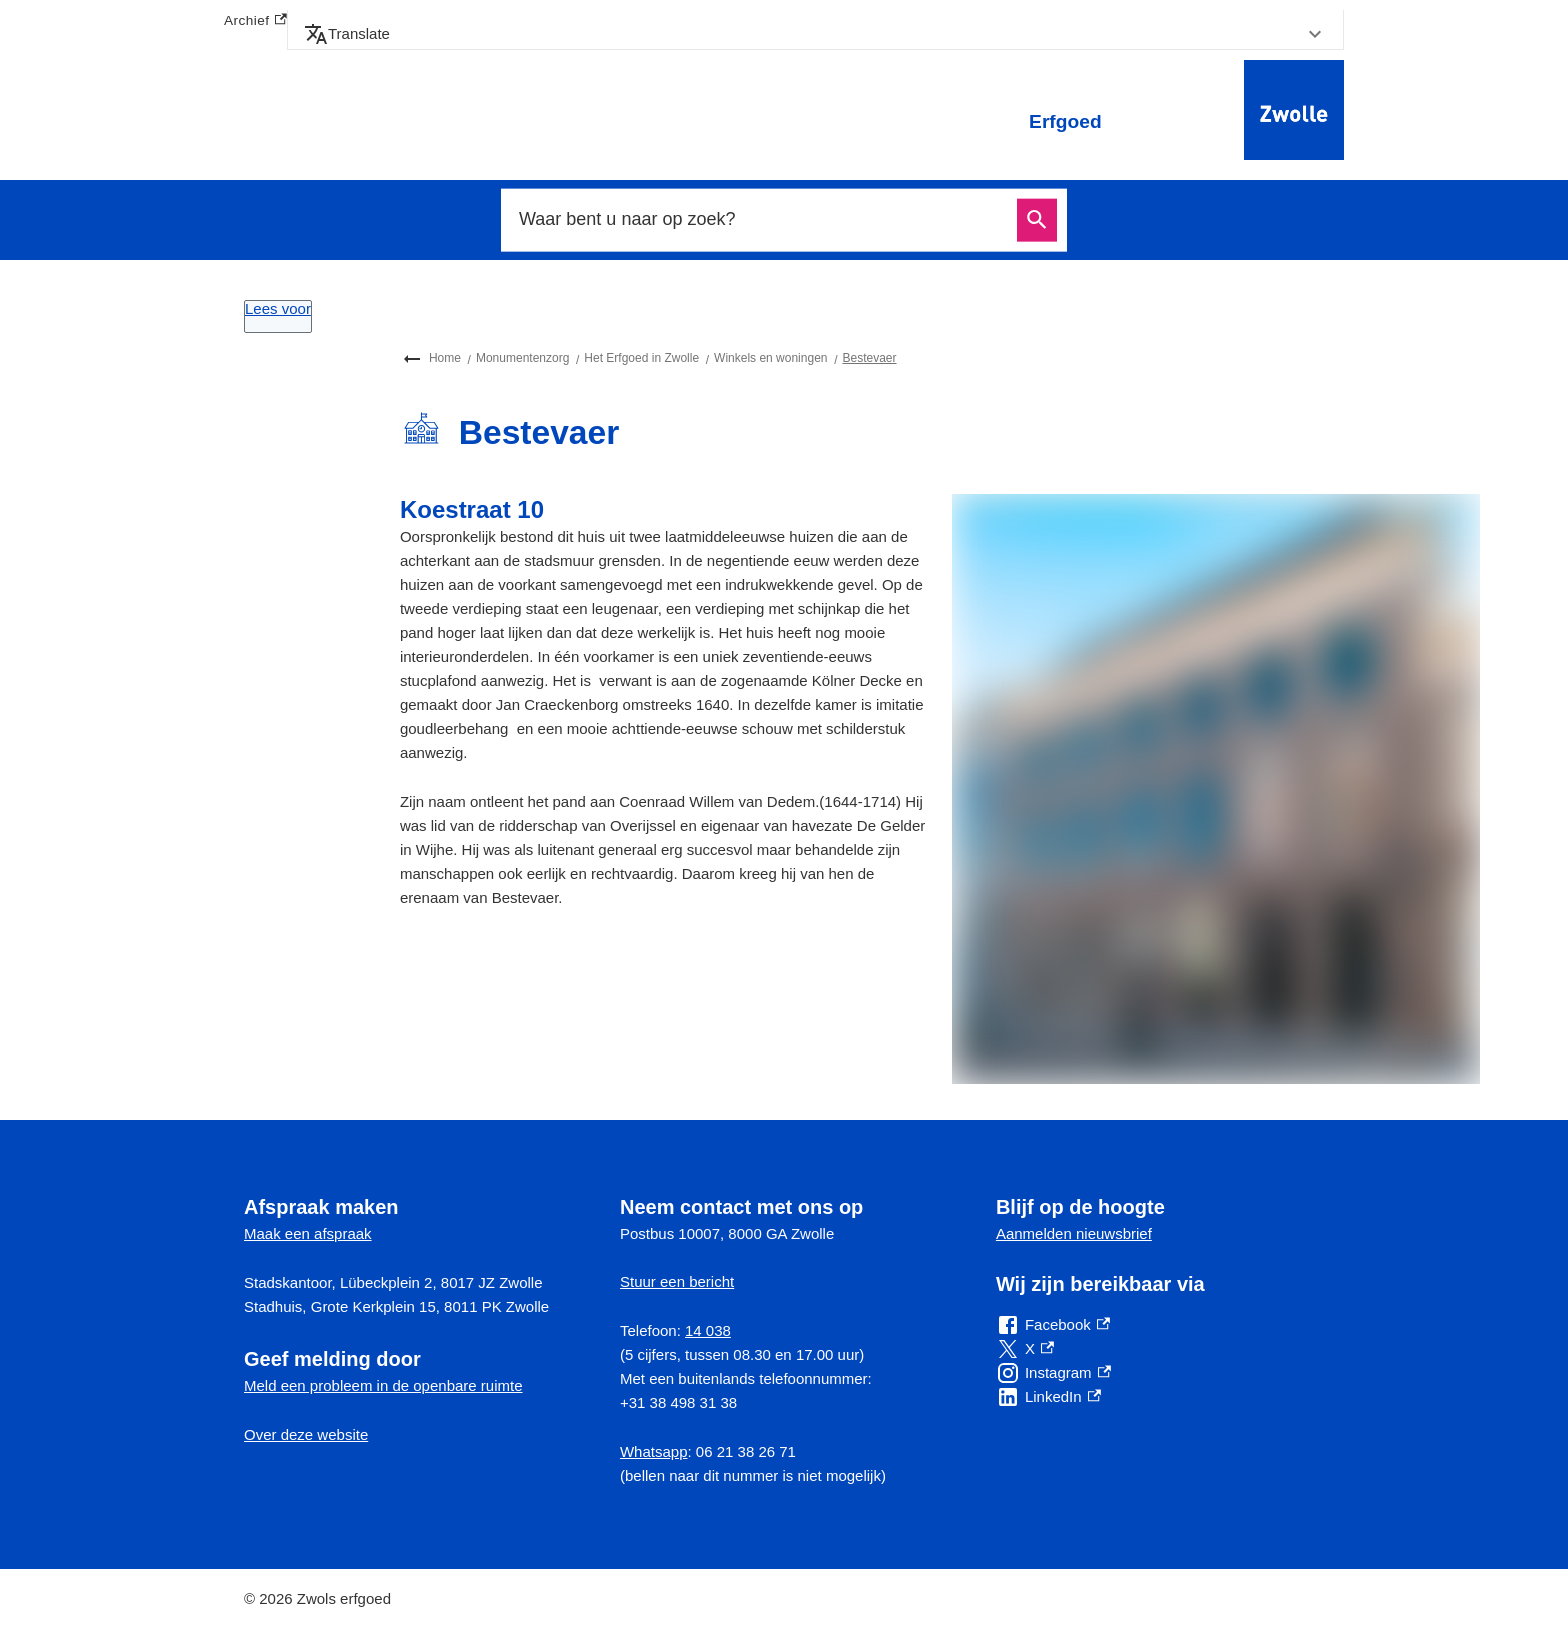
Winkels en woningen (770, 358)
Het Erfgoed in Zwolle (641, 358)
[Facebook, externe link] (1053, 1325)
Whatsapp (654, 1451)
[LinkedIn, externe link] (1048, 1397)
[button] (815, 34)
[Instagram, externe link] (1053, 1373)
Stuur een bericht (677, 1281)
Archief (255, 21)
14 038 (708, 1330)
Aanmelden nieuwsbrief (1074, 1233)
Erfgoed (1065, 121)
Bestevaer (869, 358)
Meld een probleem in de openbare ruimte (383, 1385)
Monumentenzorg (522, 358)
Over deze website (306, 1434)
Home (445, 358)
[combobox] (762, 220)
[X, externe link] (1025, 1349)
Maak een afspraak (308, 1233)
